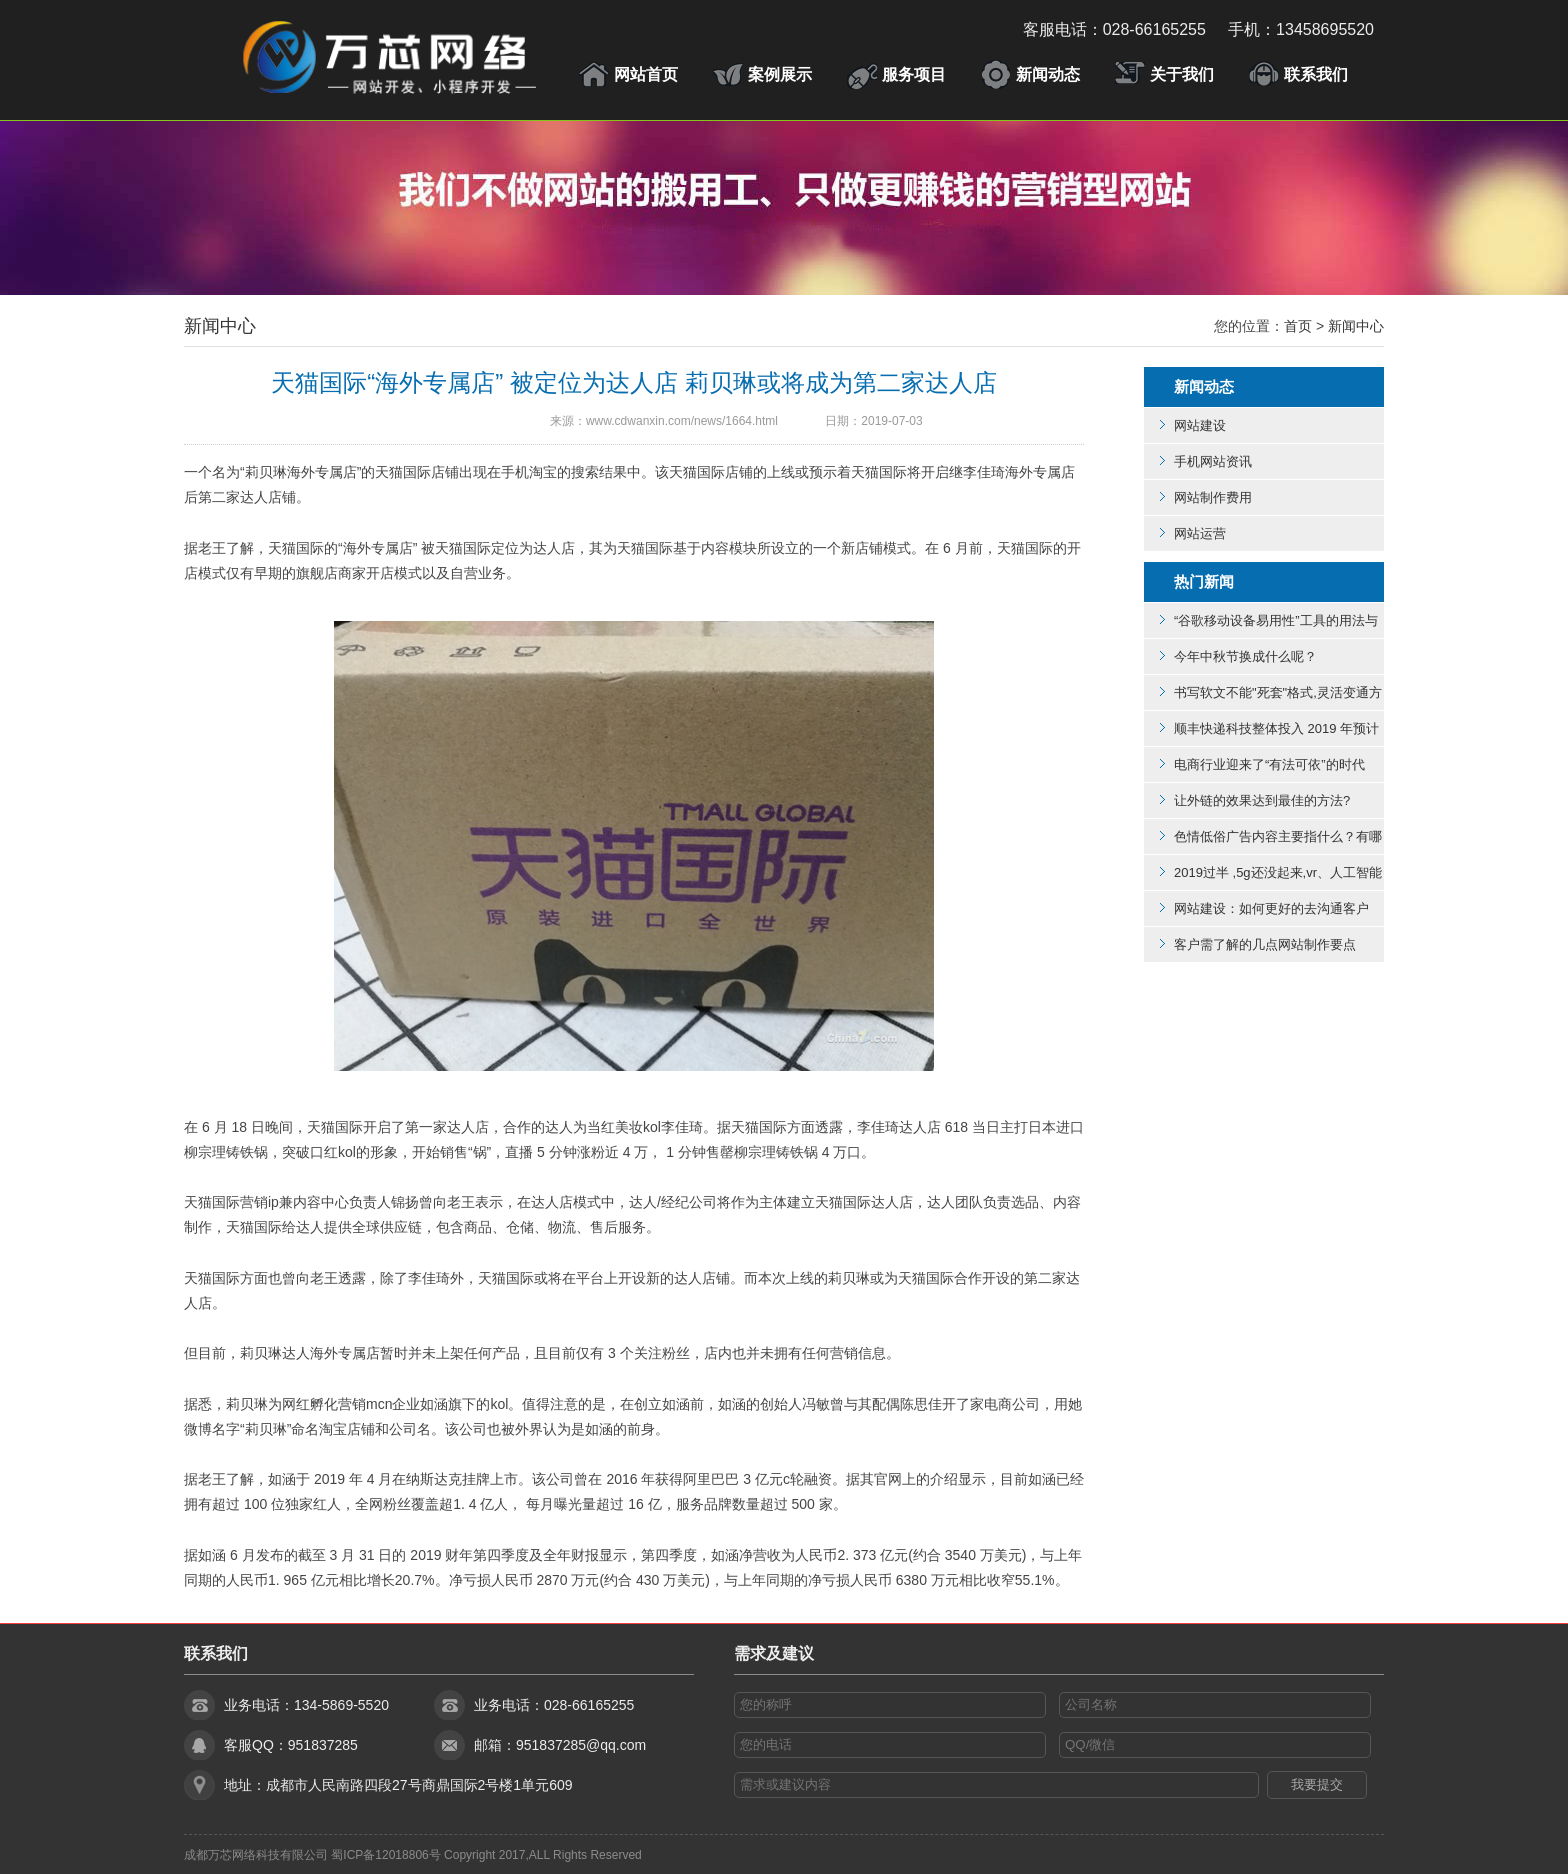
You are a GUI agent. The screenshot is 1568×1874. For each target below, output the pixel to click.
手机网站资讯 (1213, 461)
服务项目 (914, 74)
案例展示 (780, 74)
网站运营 (1200, 533)
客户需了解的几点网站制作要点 (1265, 944)
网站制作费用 (1213, 497)
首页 (1298, 326)
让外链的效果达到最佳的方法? (1262, 800)
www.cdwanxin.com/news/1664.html (682, 421)
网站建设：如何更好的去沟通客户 (1271, 908)
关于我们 (1182, 74)
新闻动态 (1048, 74)
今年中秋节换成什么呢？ (1245, 656)
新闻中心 (220, 326)
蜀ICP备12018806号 (385, 1855)
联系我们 (1316, 74)
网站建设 (1200, 425)
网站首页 (646, 74)
